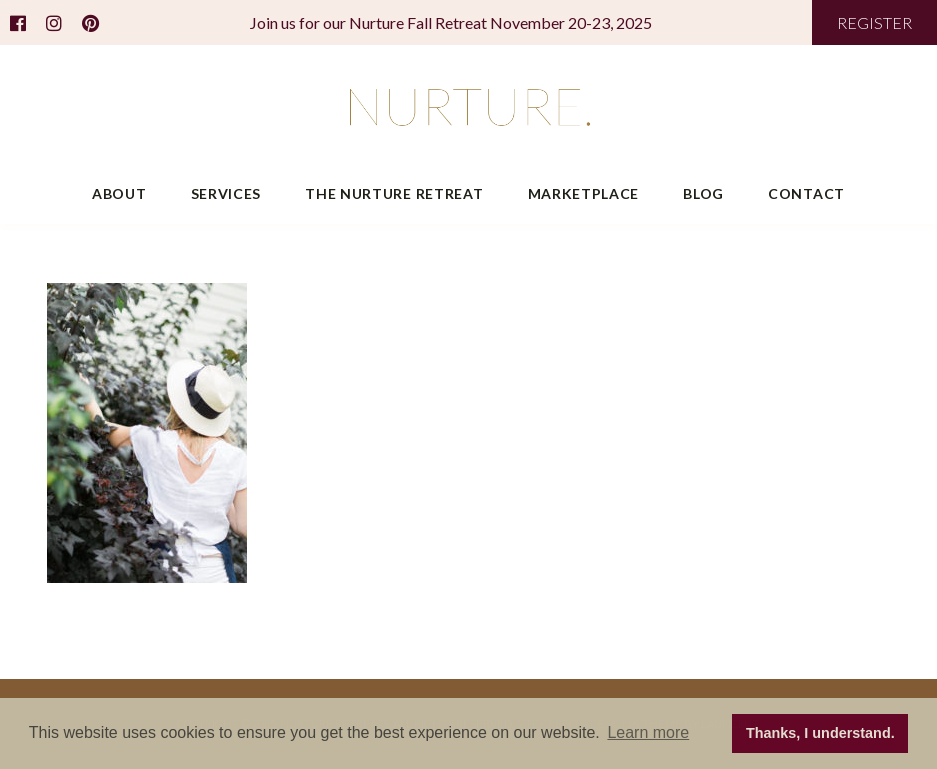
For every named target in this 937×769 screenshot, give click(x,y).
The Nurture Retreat (394, 193)
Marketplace (584, 193)
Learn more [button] (648, 732)
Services (226, 193)
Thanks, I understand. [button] (820, 733)
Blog (703, 193)
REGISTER (874, 22)
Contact (806, 193)
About (119, 193)
